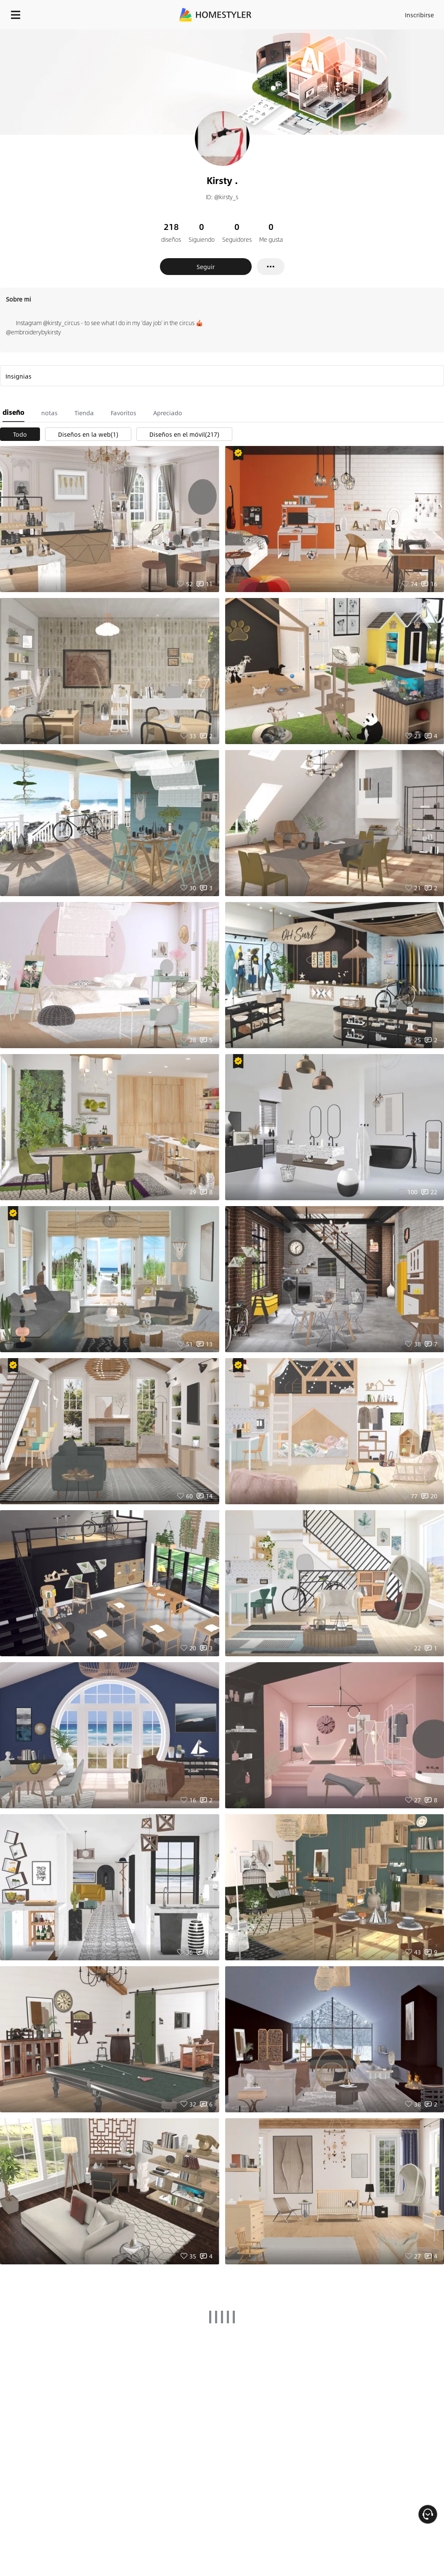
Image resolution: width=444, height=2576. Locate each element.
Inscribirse (419, 14)
